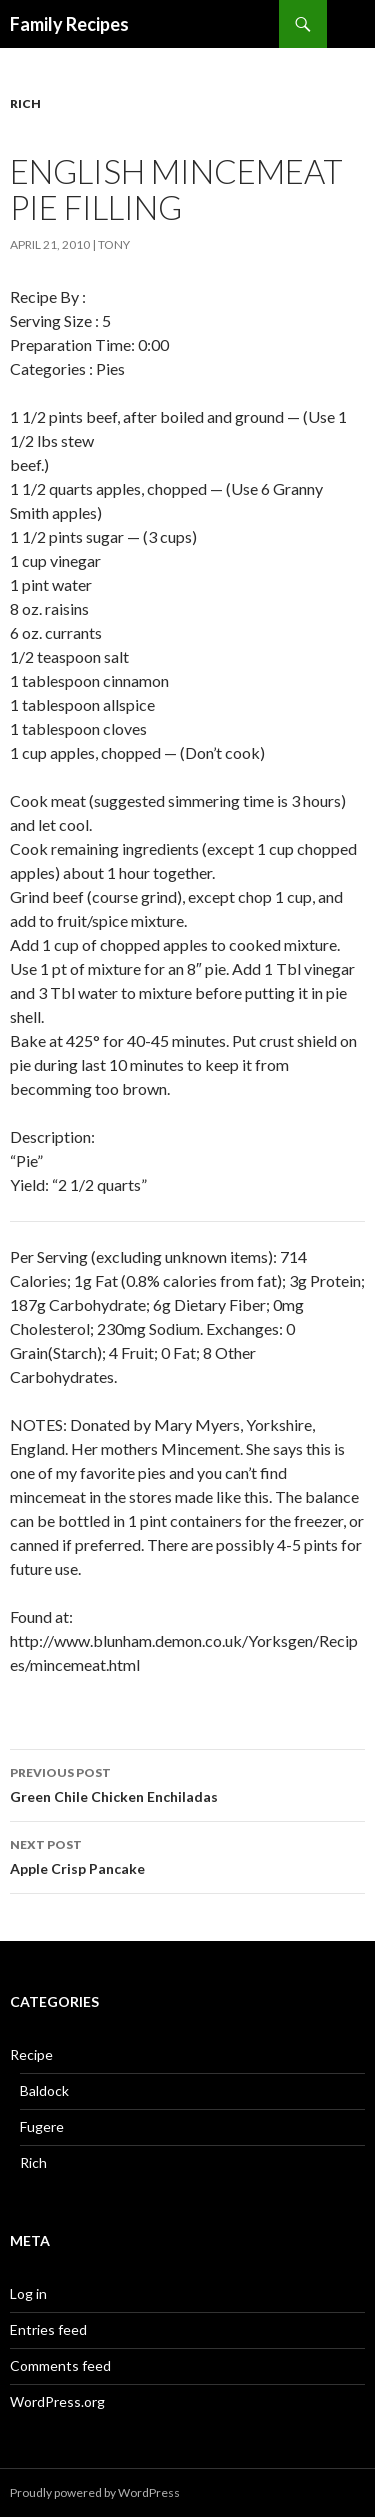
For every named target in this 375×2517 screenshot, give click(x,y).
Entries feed (48, 2329)
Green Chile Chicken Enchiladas (187, 1783)
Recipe (31, 2054)
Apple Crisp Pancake (187, 1855)
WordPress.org (57, 2401)
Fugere (42, 2126)
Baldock (44, 2090)
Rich (25, 103)
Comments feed (60, 2365)
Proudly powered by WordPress (95, 2492)
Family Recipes (69, 24)
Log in (28, 2293)
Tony (114, 244)
